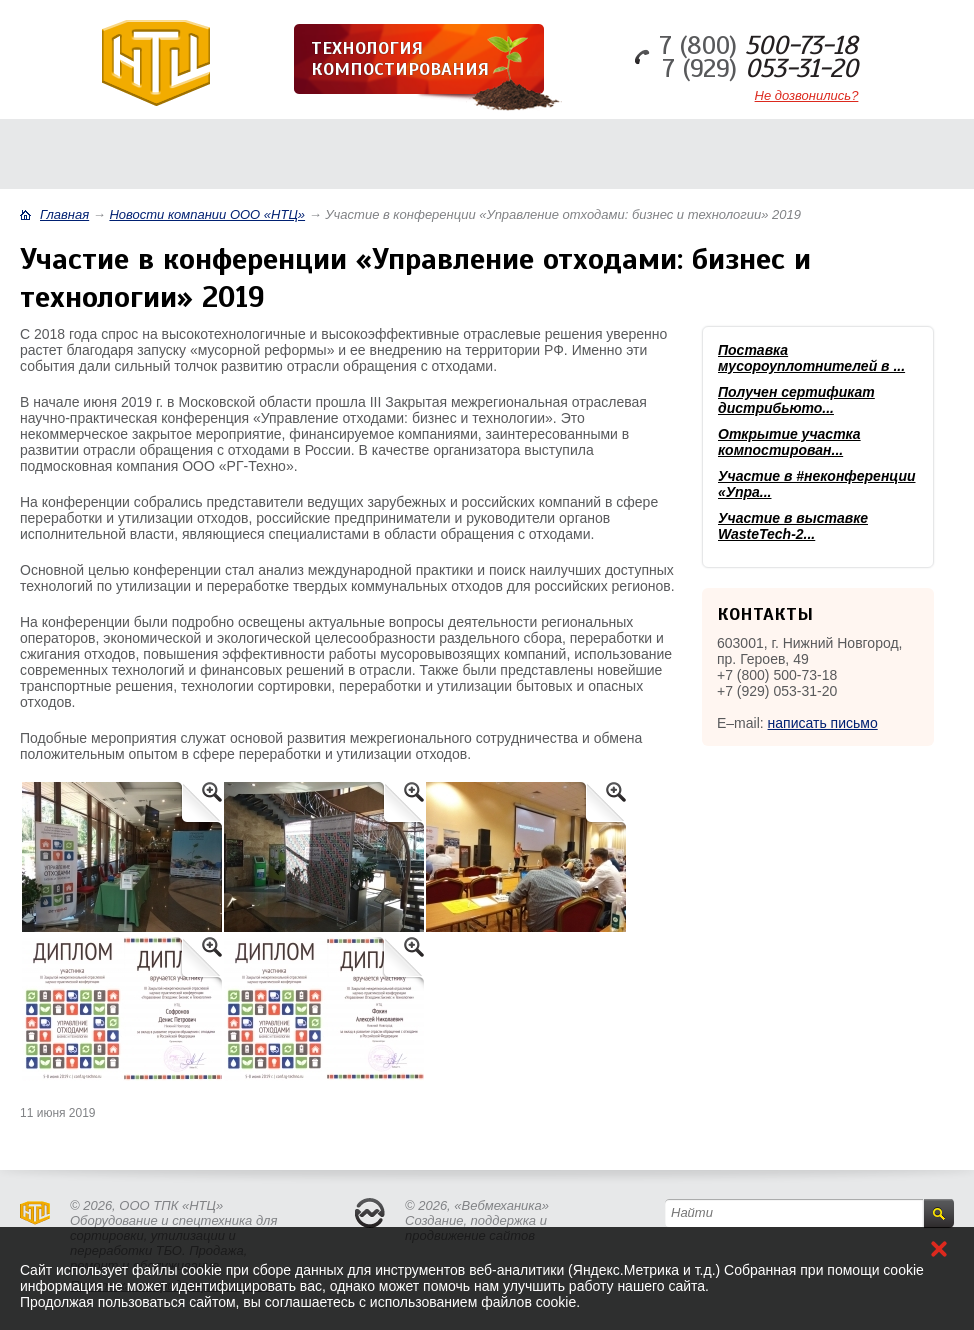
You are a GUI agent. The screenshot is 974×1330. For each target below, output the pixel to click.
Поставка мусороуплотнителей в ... (811, 358)
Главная (64, 214)
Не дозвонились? (807, 95)
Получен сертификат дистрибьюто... (796, 400)
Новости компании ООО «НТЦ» (207, 214)
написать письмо (823, 723)
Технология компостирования (400, 58)
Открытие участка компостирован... (789, 442)
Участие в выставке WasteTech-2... (793, 526)
